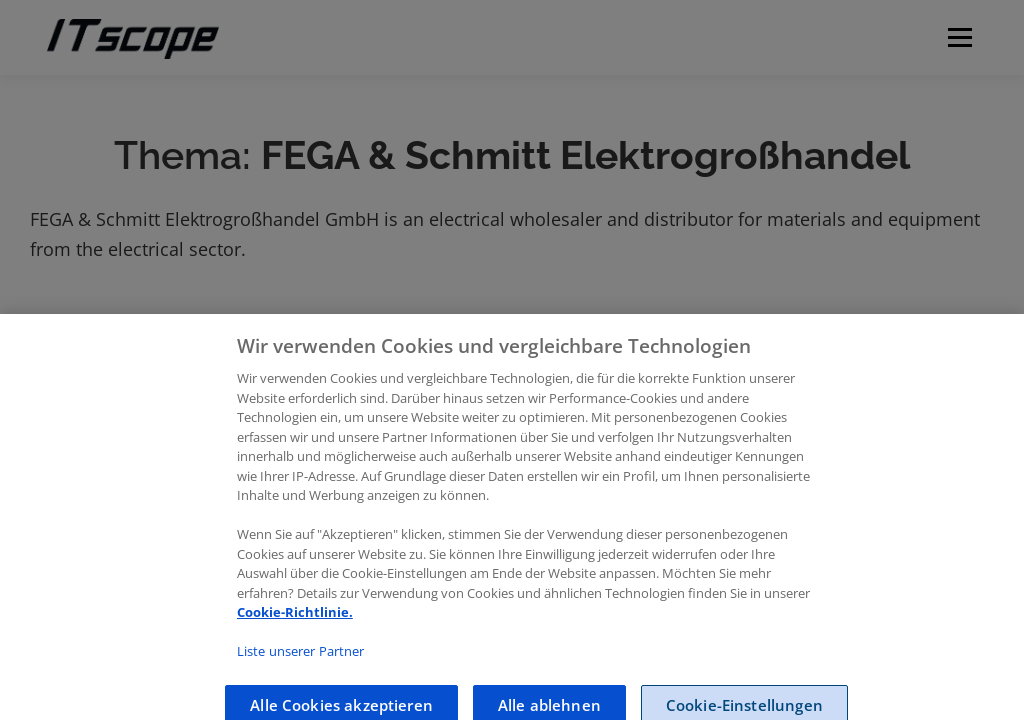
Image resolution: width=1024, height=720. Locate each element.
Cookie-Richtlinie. (295, 628)
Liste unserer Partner (301, 667)
